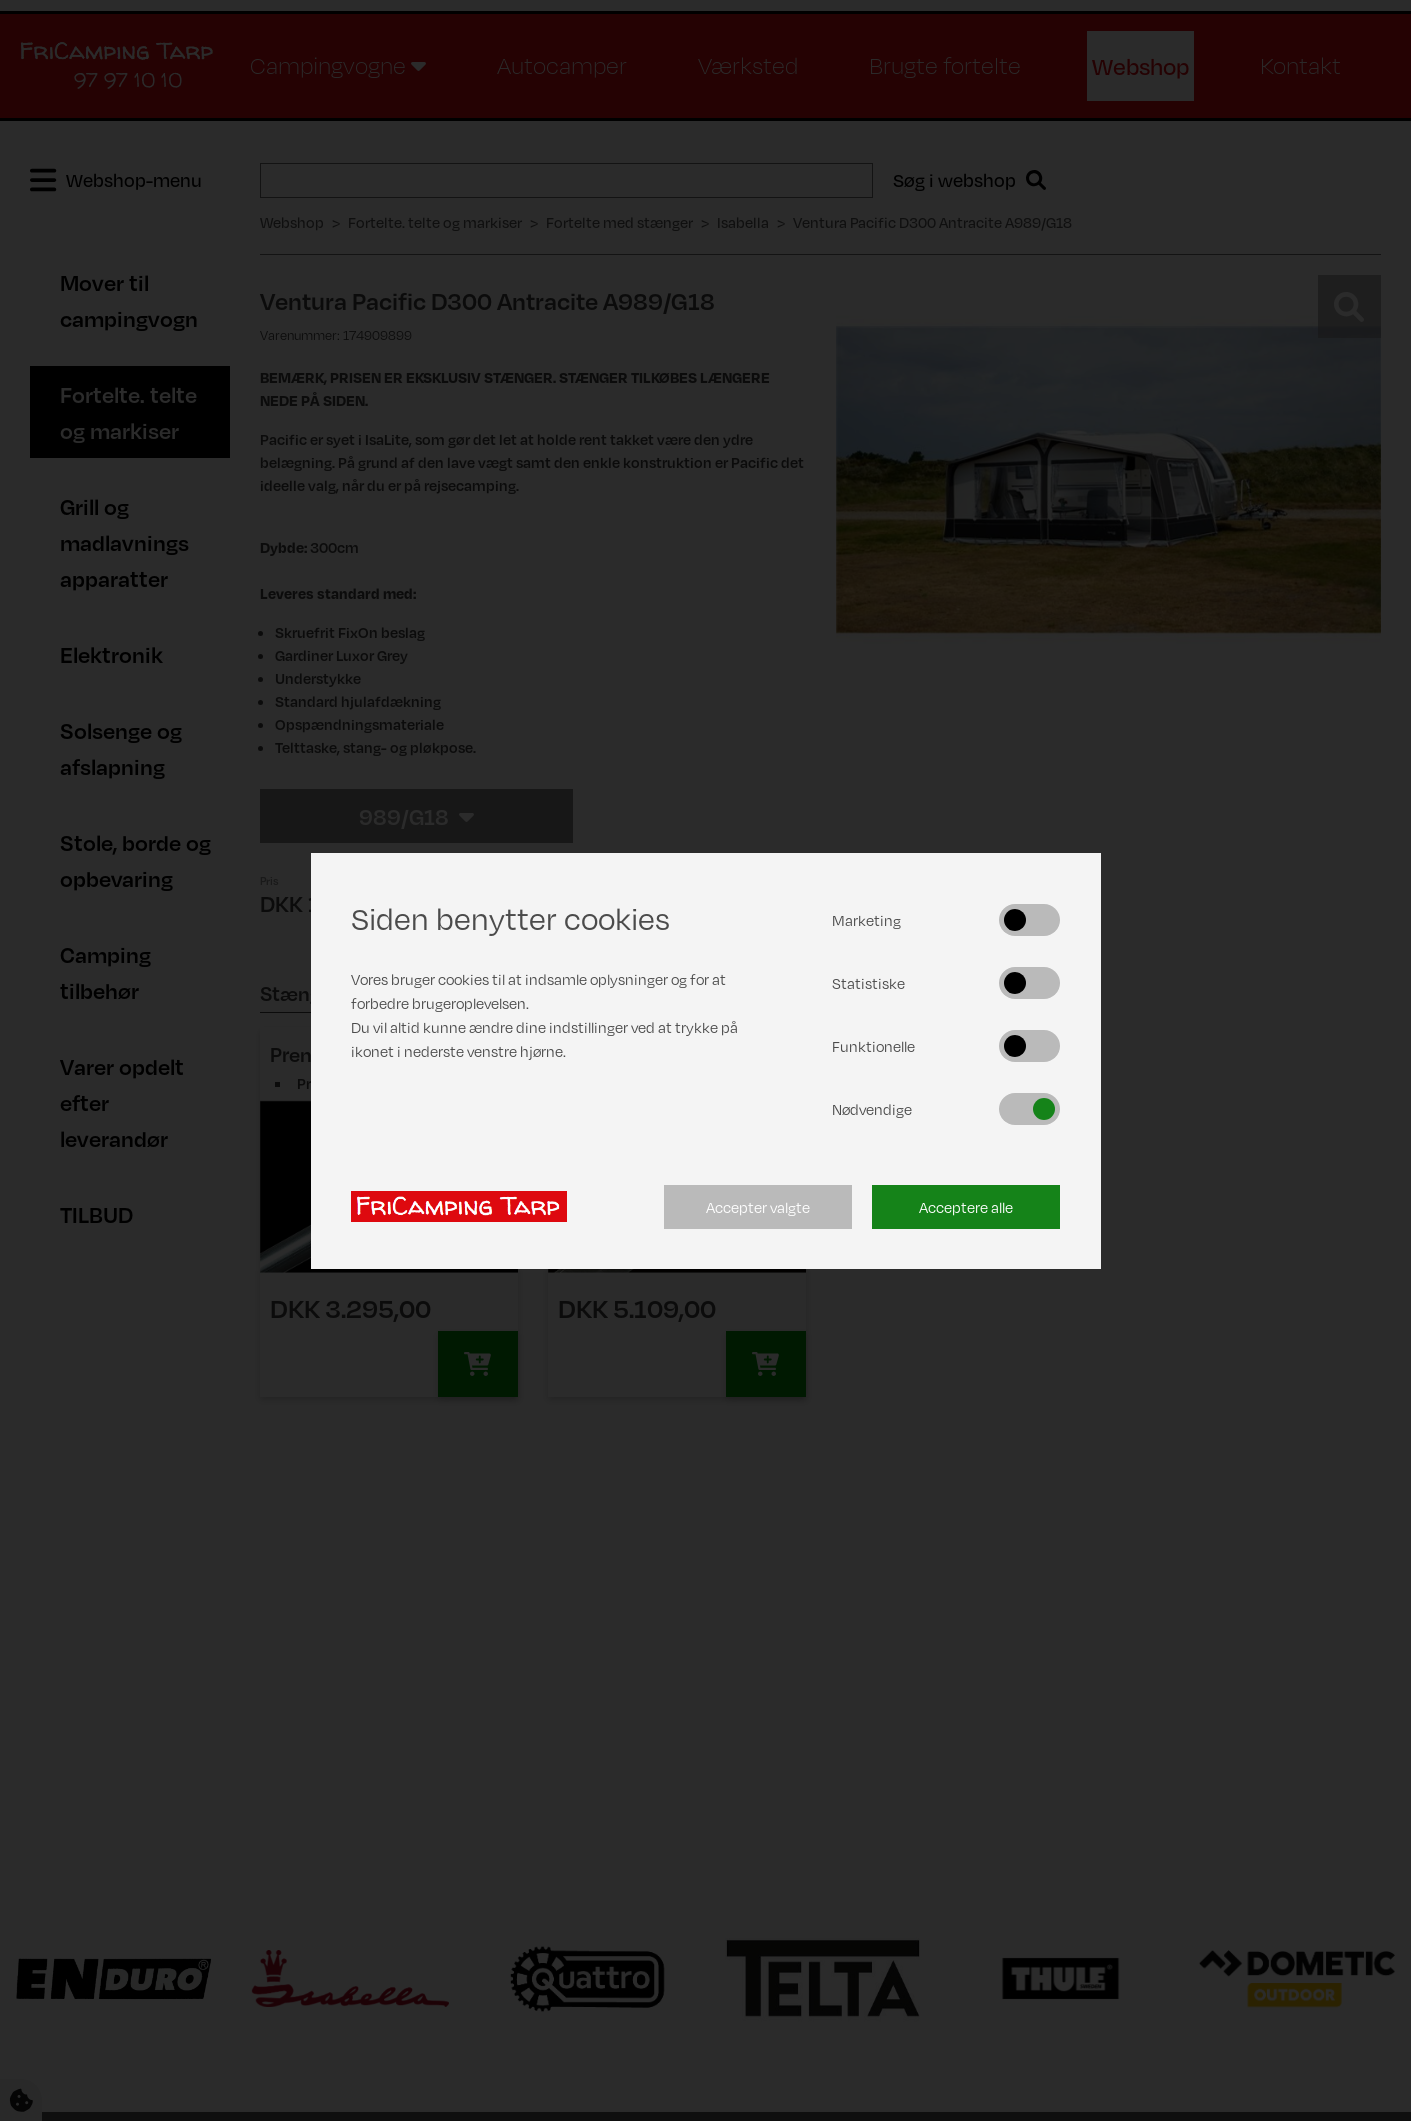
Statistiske (868, 983)
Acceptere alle (966, 1207)
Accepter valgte (758, 1207)
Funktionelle (873, 1046)
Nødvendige (872, 1109)
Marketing (866, 920)
